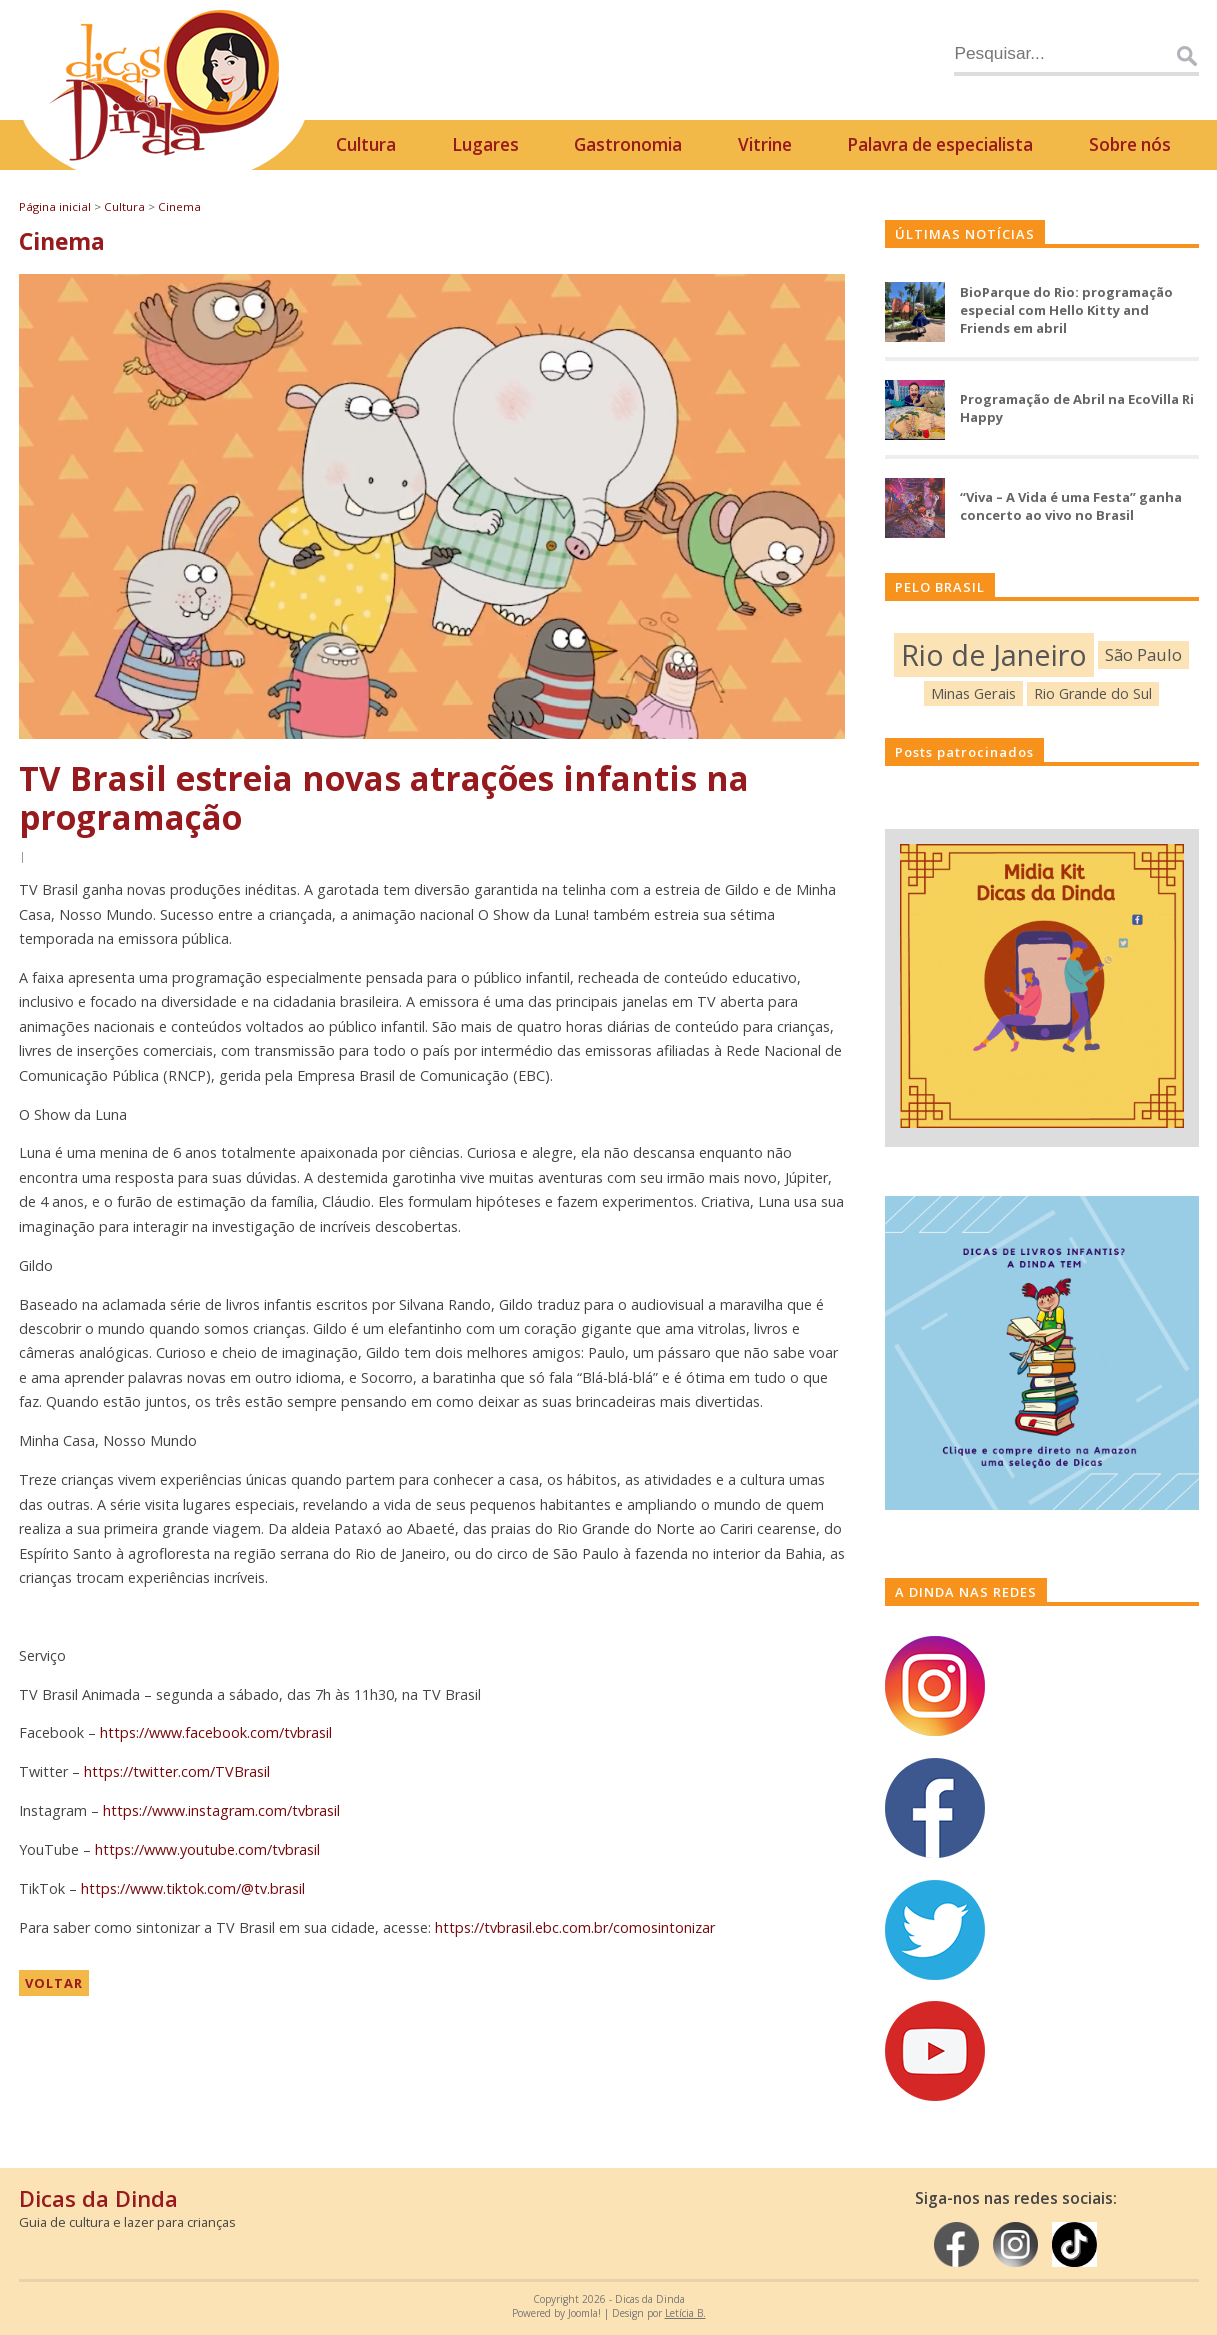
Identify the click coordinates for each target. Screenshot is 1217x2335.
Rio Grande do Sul (1093, 693)
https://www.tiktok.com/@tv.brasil (193, 1888)
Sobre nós (1130, 144)
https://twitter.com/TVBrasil (177, 1771)
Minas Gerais (973, 693)
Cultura (366, 144)
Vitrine (765, 144)
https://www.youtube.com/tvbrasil (207, 1849)
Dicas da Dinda (98, 2198)
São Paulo (1143, 654)
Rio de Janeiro (994, 654)
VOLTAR (54, 1983)
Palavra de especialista (940, 144)
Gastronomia (628, 144)
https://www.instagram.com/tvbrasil (221, 1810)
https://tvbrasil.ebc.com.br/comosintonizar (575, 1927)
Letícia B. (685, 2313)
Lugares (485, 144)
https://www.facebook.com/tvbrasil (216, 1732)
